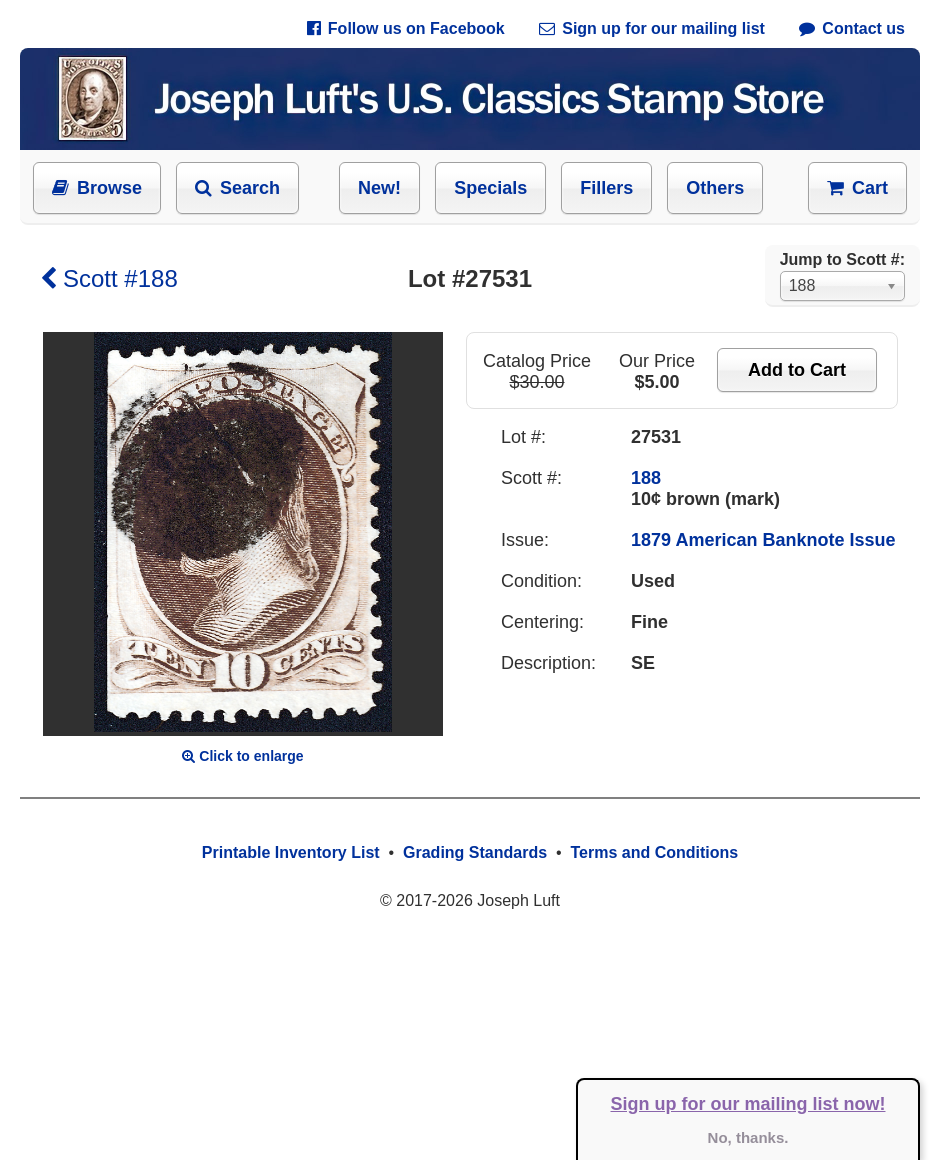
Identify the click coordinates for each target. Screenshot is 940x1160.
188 (646, 478)
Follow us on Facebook (406, 28)
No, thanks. (748, 1137)
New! (379, 188)
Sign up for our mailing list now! (748, 1104)
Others (715, 188)
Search (237, 188)
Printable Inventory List (291, 852)
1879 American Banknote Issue (763, 540)
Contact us (852, 28)
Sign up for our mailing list (652, 28)
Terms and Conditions (654, 852)
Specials (490, 188)
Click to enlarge (242, 756)
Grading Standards (475, 852)
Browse (97, 188)
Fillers (606, 188)
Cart (857, 188)
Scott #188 (109, 278)
